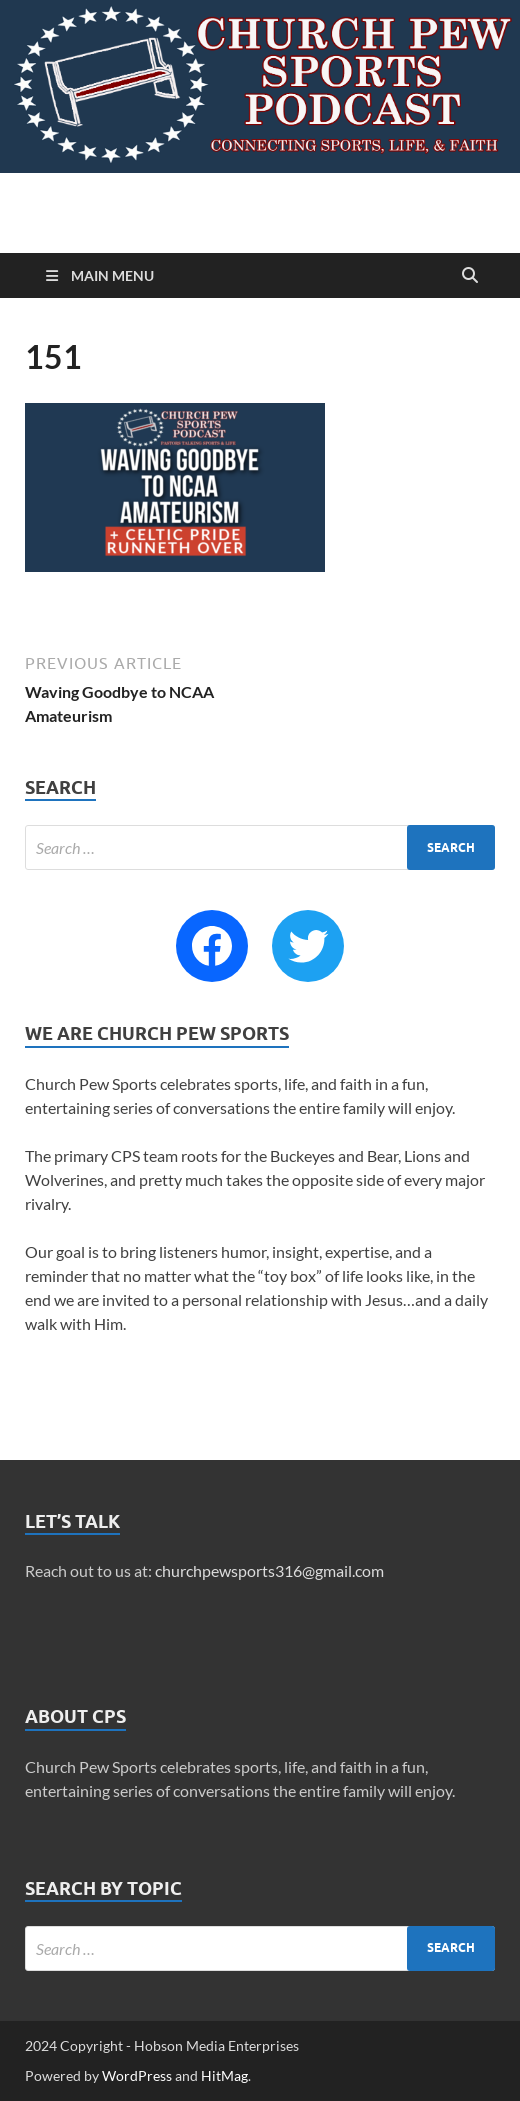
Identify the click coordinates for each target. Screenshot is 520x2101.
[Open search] (470, 276)
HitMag (224, 2075)
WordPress (137, 2075)
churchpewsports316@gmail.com (269, 1570)
